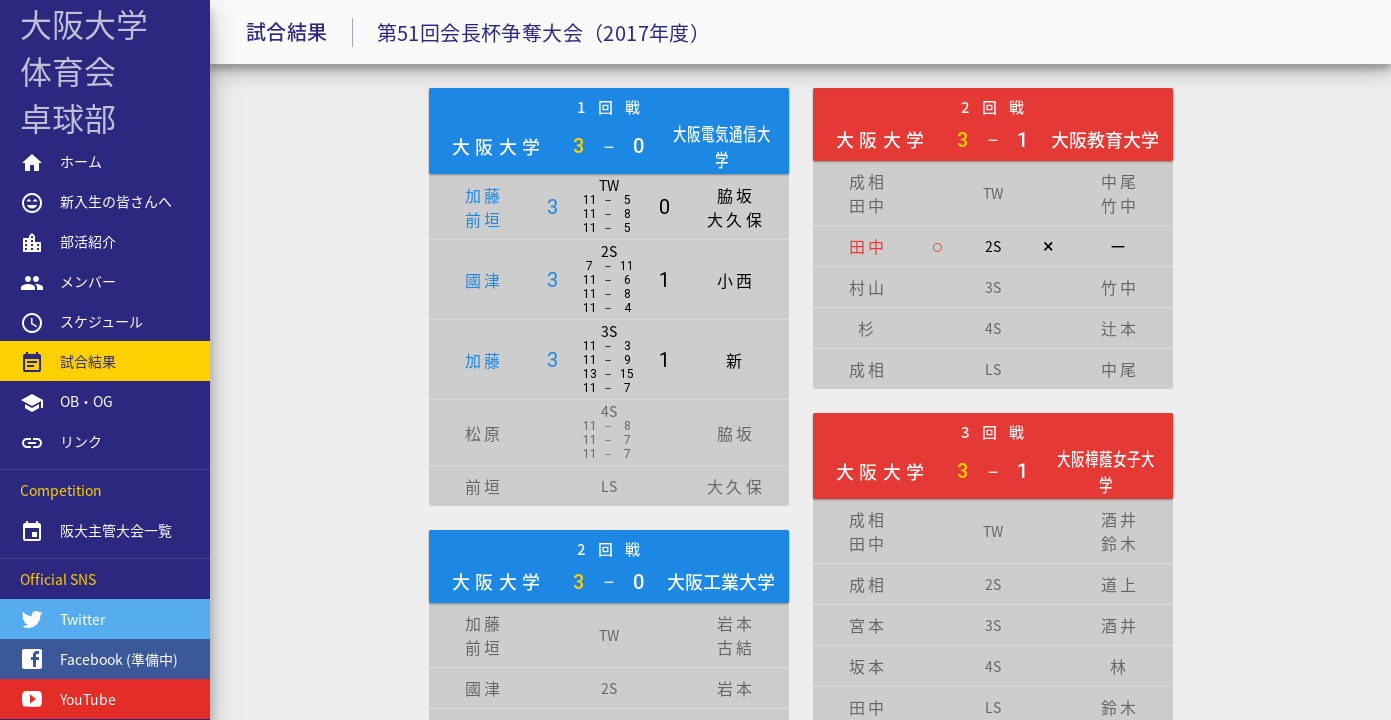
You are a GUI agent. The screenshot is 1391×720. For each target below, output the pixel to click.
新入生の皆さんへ (96, 203)
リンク (61, 443)
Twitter (62, 619)
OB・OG (66, 403)
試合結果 (68, 363)
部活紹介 (68, 243)
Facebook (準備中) (99, 659)
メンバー (68, 283)
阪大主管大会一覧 (96, 532)
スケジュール (81, 323)
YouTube (68, 699)
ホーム (61, 163)
